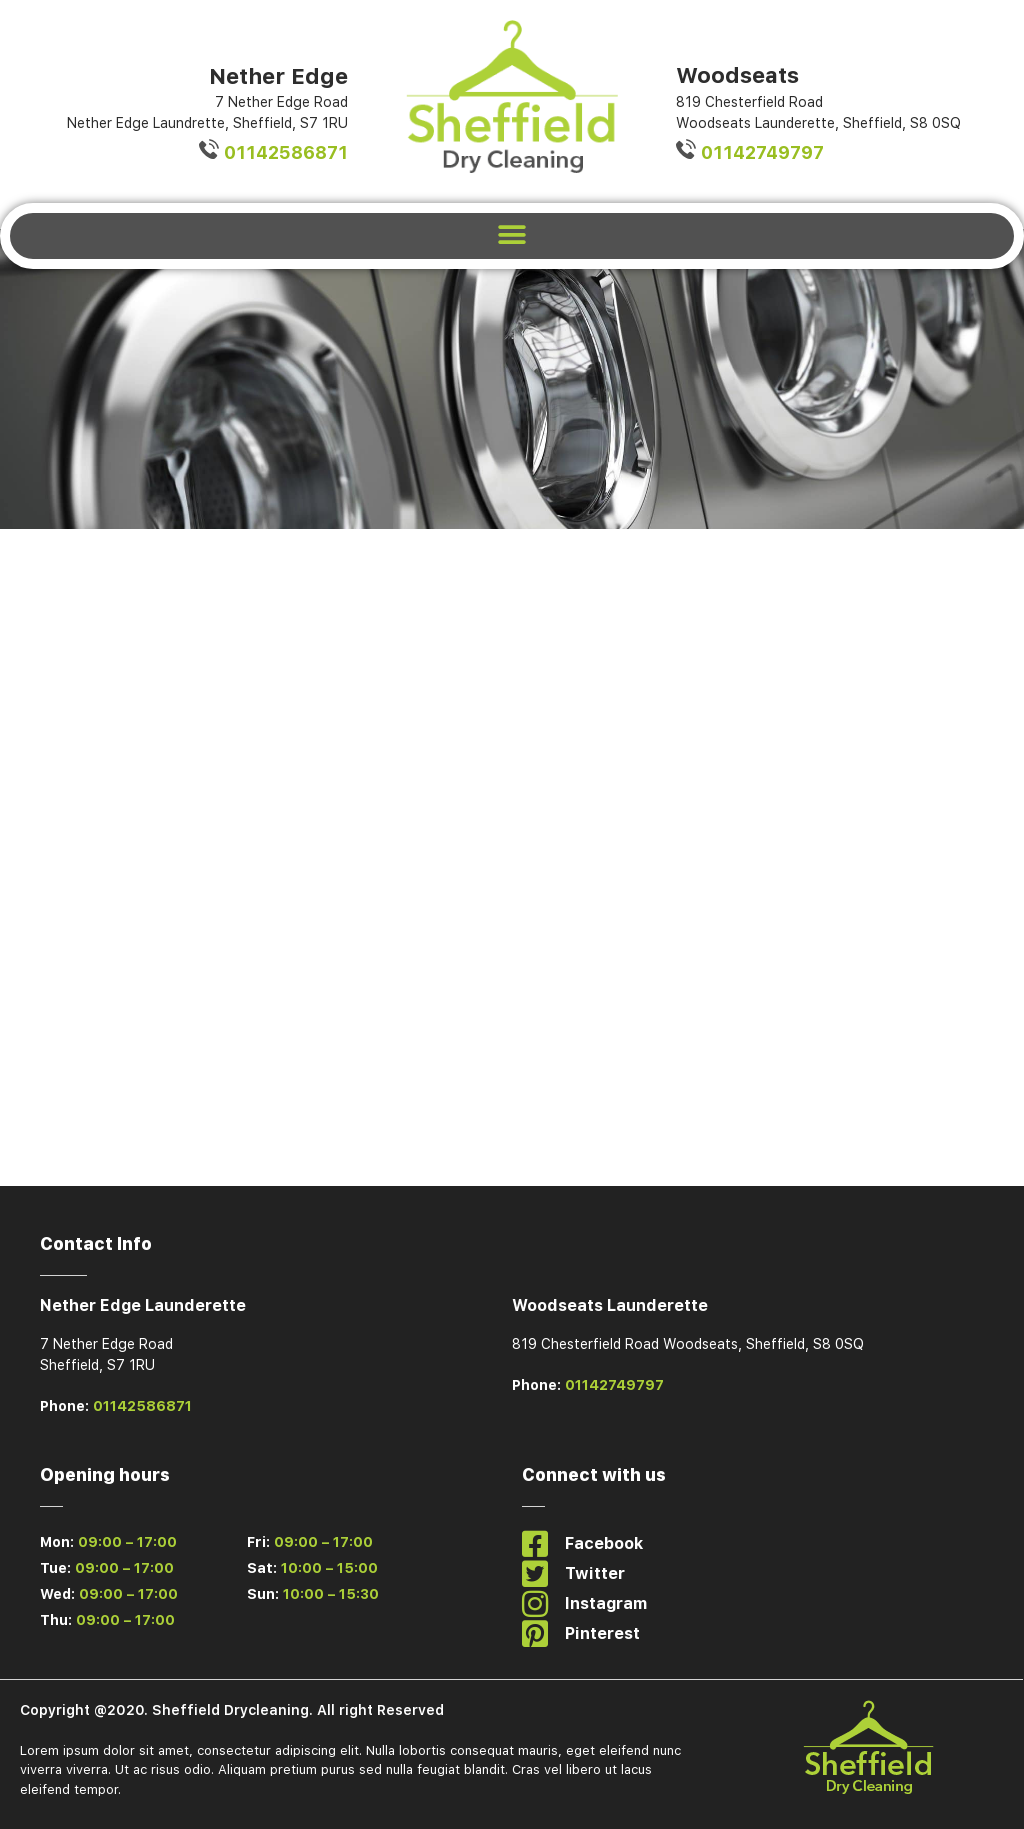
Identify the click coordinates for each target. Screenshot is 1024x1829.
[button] (512, 235)
